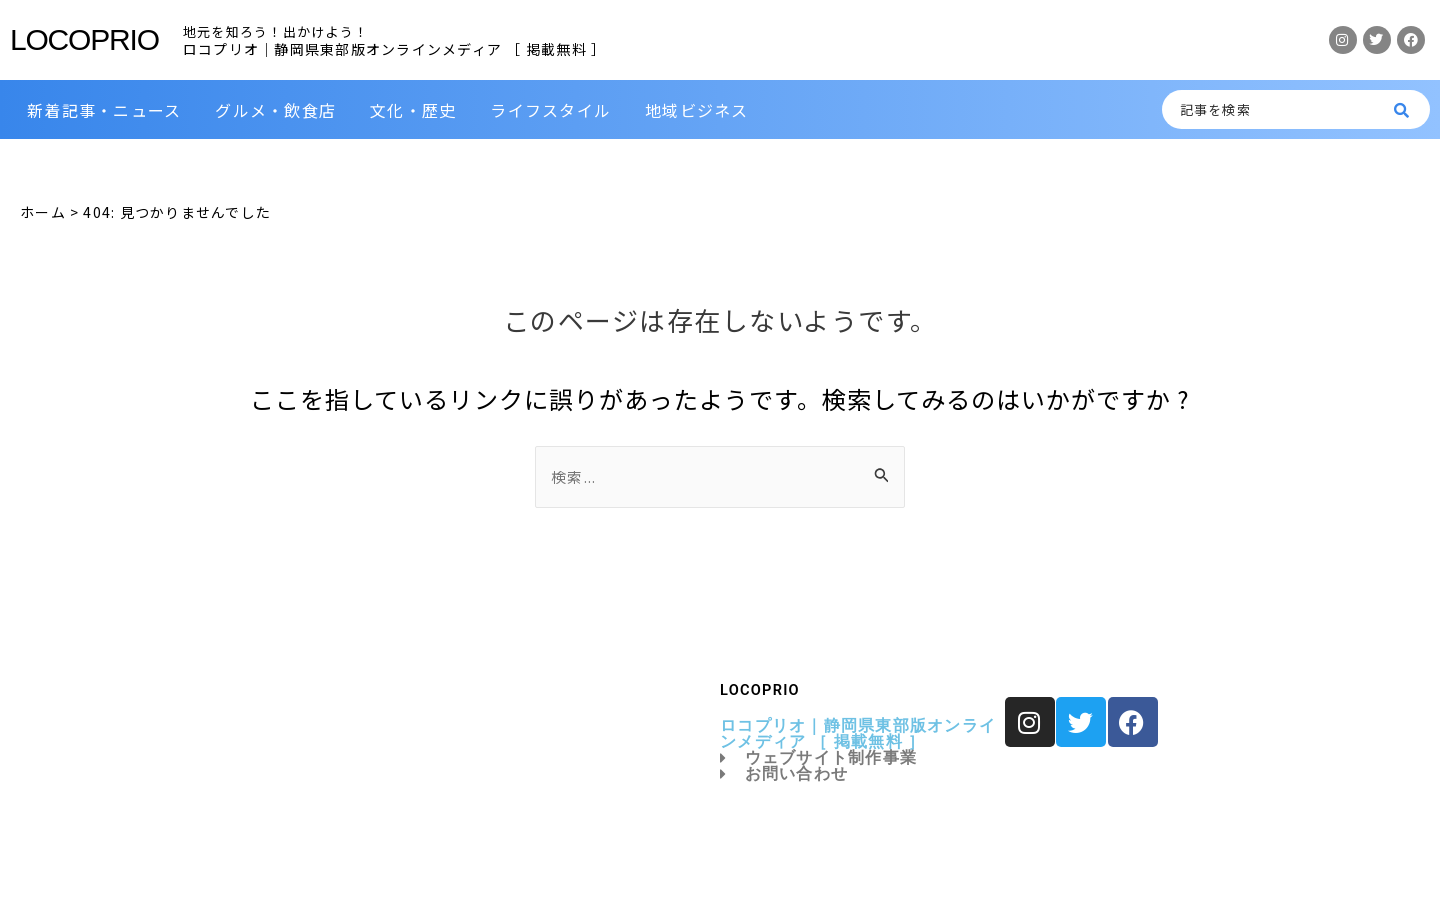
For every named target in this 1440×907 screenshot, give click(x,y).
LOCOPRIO (84, 39)
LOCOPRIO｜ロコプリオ (371, 869)
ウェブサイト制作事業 (818, 758)
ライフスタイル (550, 110)
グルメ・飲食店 (275, 110)
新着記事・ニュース (104, 110)
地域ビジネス (697, 110)
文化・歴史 (413, 110)
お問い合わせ (784, 774)
